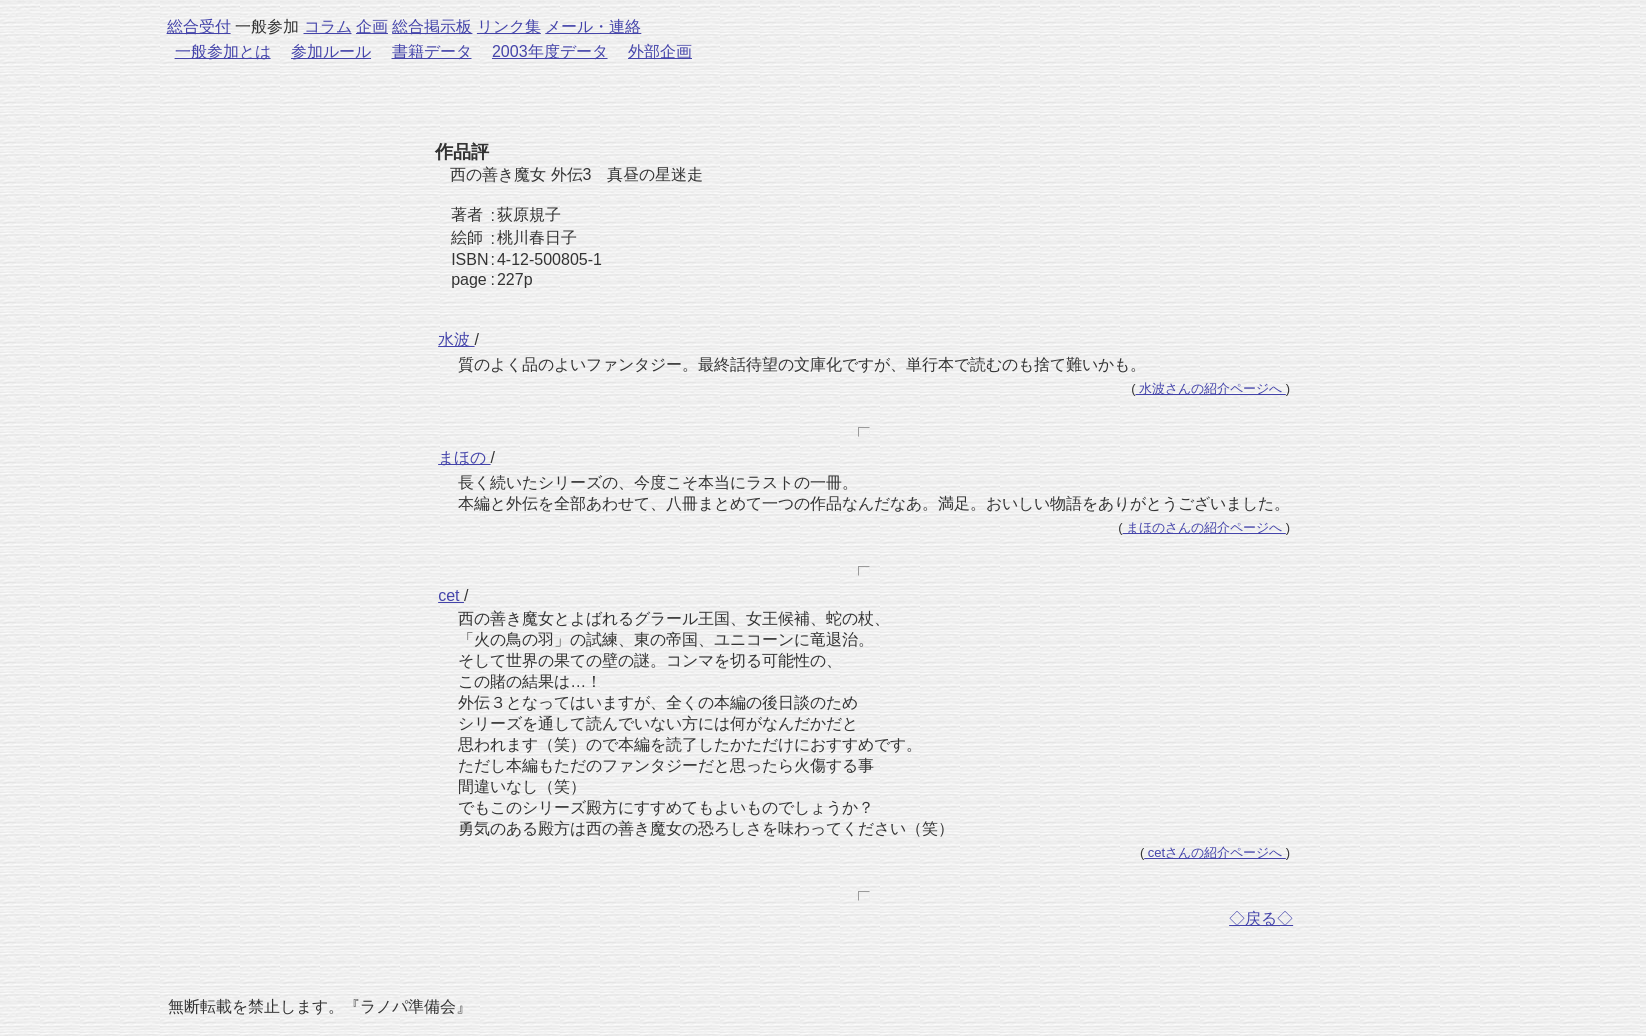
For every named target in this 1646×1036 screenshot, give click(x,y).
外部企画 (660, 51)
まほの (464, 457)
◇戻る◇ (1261, 918)
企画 (372, 26)
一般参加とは (223, 51)
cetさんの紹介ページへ (1215, 852)
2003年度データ (550, 51)
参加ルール (331, 51)
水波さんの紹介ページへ (1211, 388)
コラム (328, 26)
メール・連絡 (593, 26)
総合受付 (199, 26)
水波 (456, 339)
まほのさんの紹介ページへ (1204, 527)
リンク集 (509, 26)
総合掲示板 (432, 26)
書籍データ (432, 51)
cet (451, 595)
